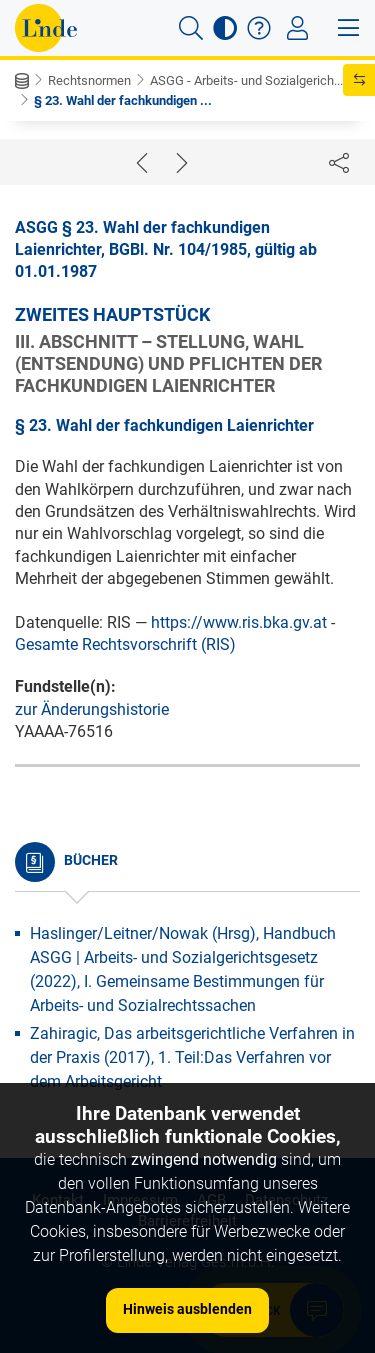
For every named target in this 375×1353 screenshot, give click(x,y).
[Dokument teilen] (339, 162)
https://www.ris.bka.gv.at (239, 622)
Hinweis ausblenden (187, 1309)
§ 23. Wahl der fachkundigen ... (123, 100)
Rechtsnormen (89, 80)
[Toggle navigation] (297, 28)
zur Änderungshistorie (92, 709)
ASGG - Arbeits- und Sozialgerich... (246, 80)
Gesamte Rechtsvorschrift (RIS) (125, 644)
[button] (191, 28)
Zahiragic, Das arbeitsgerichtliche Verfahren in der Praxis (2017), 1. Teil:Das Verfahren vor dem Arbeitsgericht (192, 1057)
